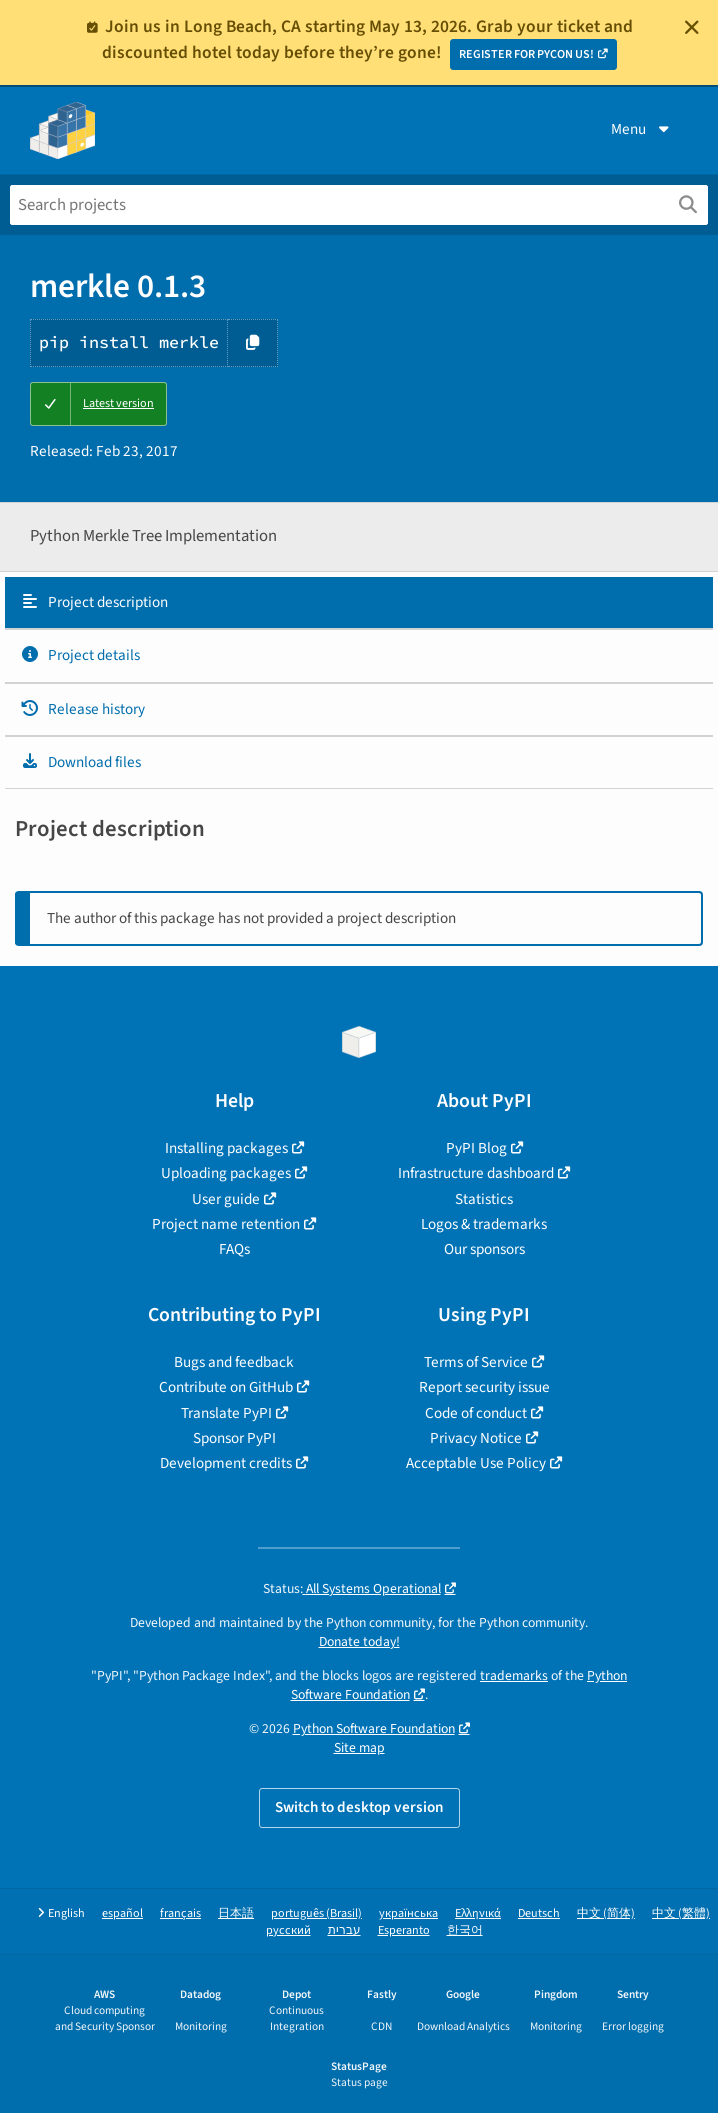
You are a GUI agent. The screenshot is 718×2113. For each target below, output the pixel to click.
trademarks (514, 1675)
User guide (226, 1199)
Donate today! (359, 1641)
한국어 (465, 1930)
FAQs (234, 1249)
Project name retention (226, 1224)
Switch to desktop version (359, 1807)
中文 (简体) (606, 1913)
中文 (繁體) (681, 1913)
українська (408, 1913)
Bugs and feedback (234, 1362)
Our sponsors (484, 1249)
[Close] (692, 27)
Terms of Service (476, 1362)
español (122, 1913)
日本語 (236, 1913)
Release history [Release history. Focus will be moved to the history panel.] (82, 709)
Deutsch (539, 1913)
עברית (344, 1930)
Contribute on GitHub (226, 1387)
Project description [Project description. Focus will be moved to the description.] (94, 602)
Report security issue (484, 1387)
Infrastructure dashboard (476, 1173)
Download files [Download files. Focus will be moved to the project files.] (80, 762)
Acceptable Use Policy (476, 1463)
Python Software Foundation (374, 1728)
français (180, 1913)
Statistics (484, 1199)
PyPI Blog (476, 1148)
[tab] (359, 603)
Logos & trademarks (484, 1224)
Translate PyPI (226, 1413)
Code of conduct (476, 1413)
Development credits (226, 1463)
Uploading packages (226, 1173)
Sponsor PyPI (234, 1438)
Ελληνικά (478, 1913)
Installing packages (226, 1148)
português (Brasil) (316, 1913)
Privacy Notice (476, 1438)
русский (288, 1930)
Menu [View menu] (642, 129)
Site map (359, 1747)
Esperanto (404, 1930)
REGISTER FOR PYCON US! (526, 54)
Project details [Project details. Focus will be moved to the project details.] (80, 655)
